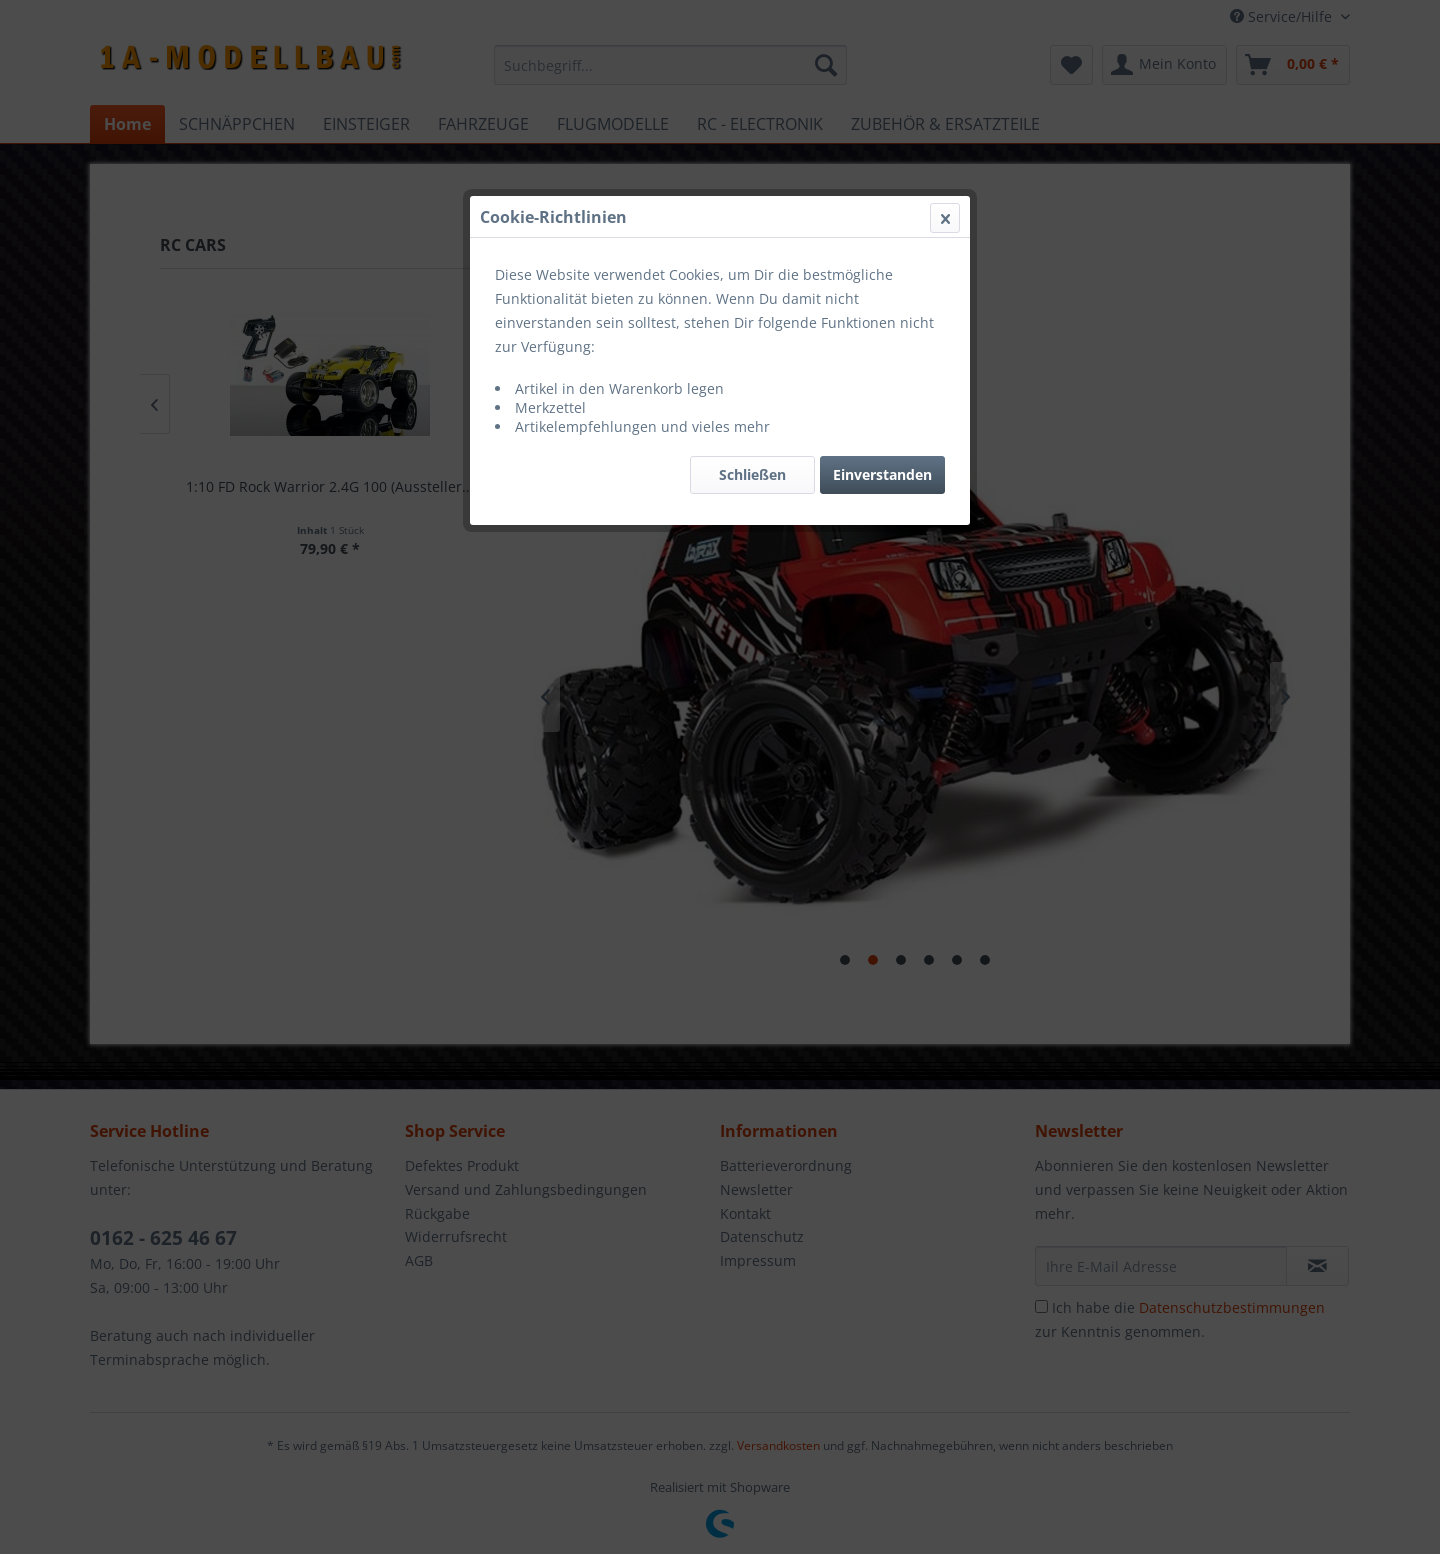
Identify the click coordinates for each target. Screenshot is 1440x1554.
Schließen (752, 474)
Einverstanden (882, 474)
